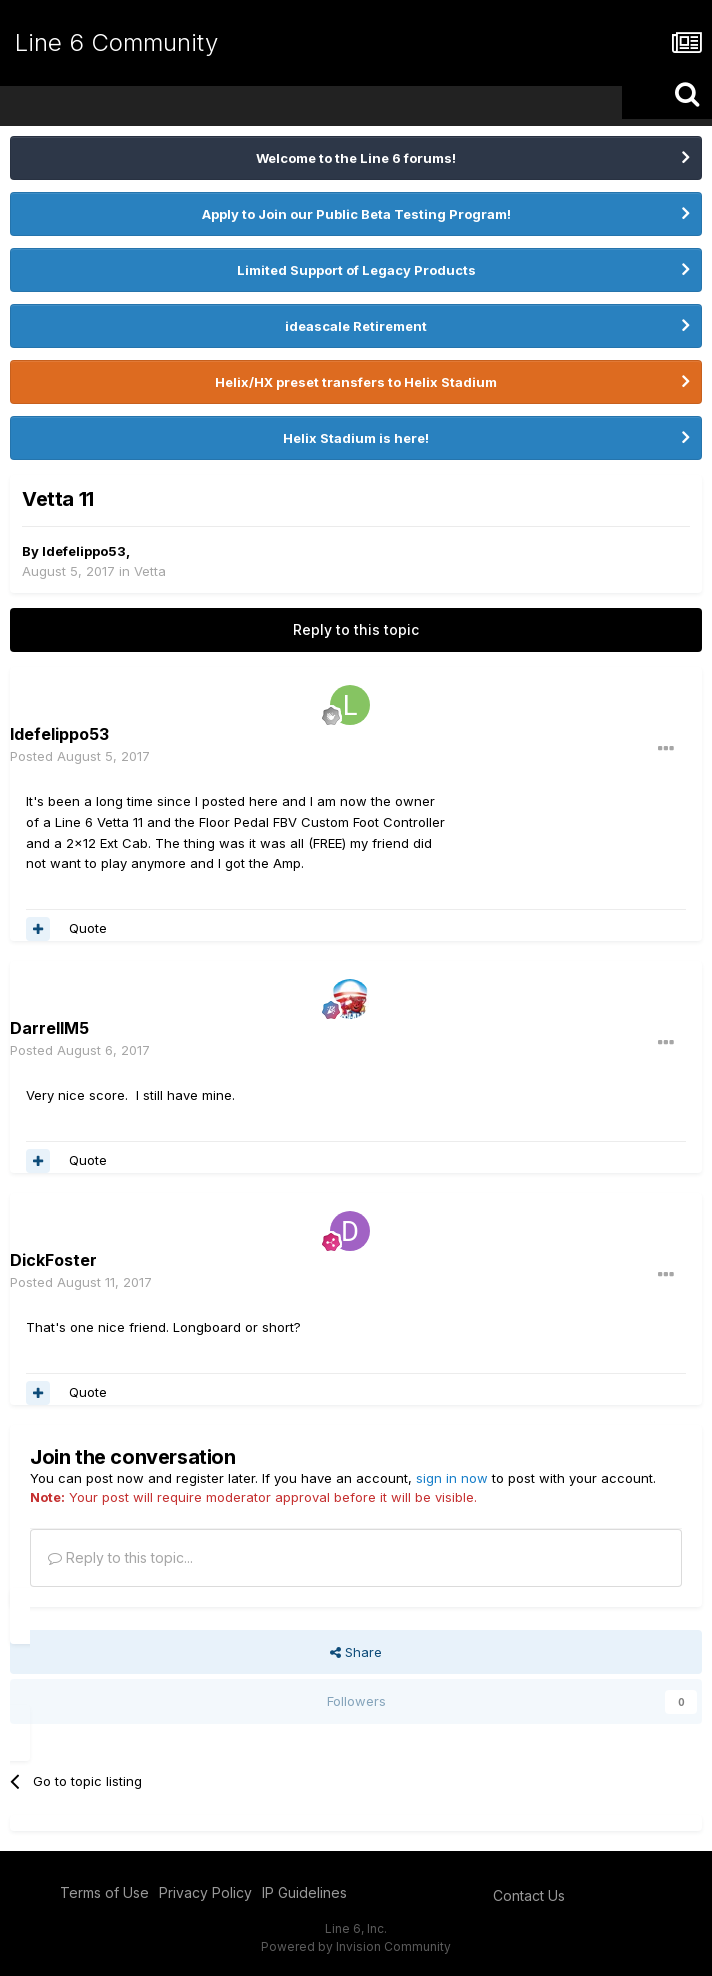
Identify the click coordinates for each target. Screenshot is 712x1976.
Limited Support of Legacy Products (356, 270)
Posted (80, 756)
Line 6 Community (116, 42)
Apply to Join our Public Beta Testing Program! (356, 214)
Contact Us (529, 1895)
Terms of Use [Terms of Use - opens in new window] (104, 1892)
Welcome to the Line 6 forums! (356, 158)
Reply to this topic (356, 629)
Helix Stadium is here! (356, 438)
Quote (88, 928)
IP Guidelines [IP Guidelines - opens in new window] (304, 1892)
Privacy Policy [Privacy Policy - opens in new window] (205, 1892)
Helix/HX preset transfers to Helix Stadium (356, 382)
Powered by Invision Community (356, 1946)
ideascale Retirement (356, 326)
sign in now (452, 1478)
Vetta (150, 571)
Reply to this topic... (120, 1557)
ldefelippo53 (84, 551)
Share (356, 1652)
